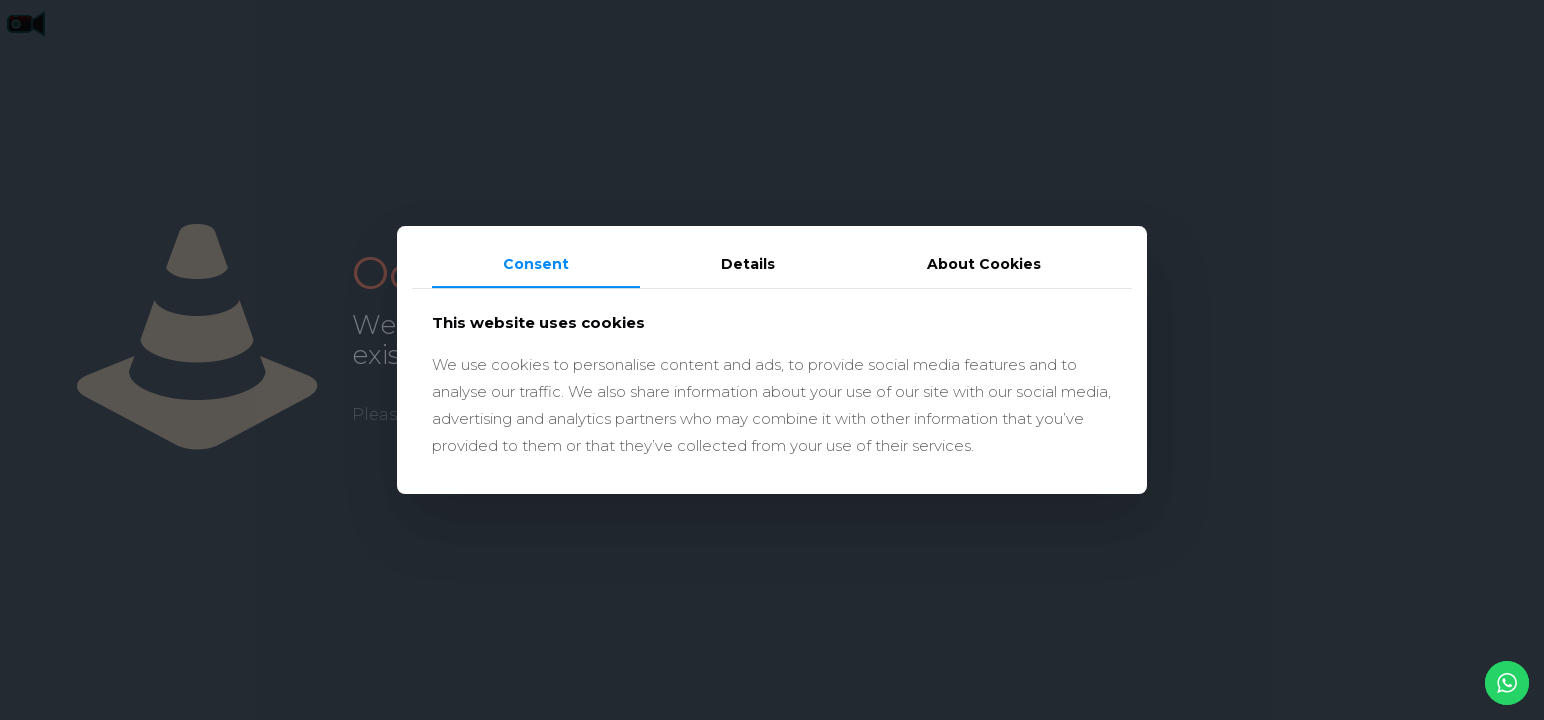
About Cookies (984, 264)
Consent (536, 264)
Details (748, 264)
